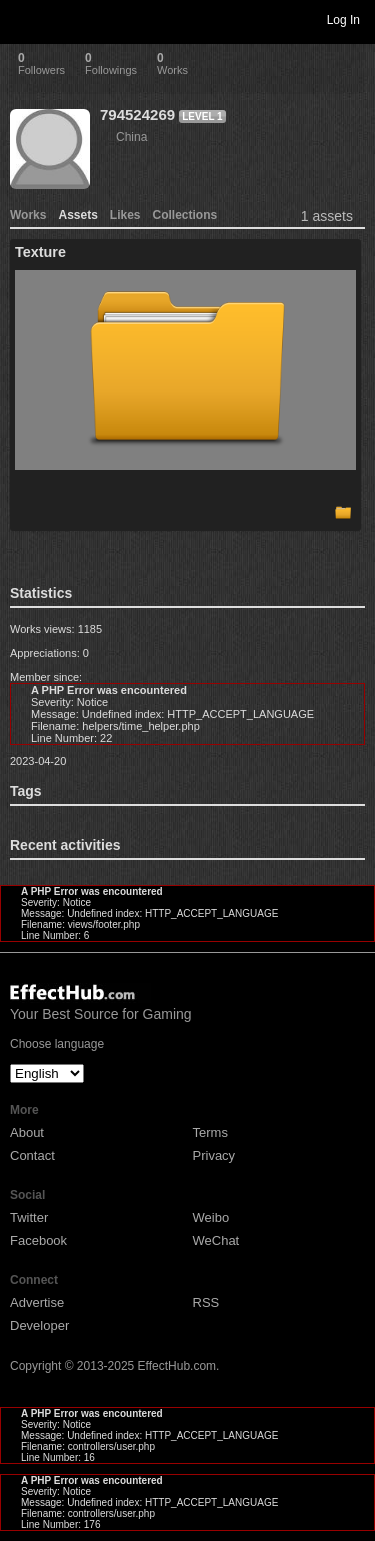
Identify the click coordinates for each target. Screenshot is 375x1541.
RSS (206, 1302)
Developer (39, 1325)
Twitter (29, 1217)
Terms (210, 1132)
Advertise (37, 1302)
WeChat (216, 1240)
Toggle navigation (24, 19)
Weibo (211, 1217)
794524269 (137, 114)
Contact (32, 1155)
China (131, 137)
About (27, 1132)
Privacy (214, 1155)
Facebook (38, 1240)
